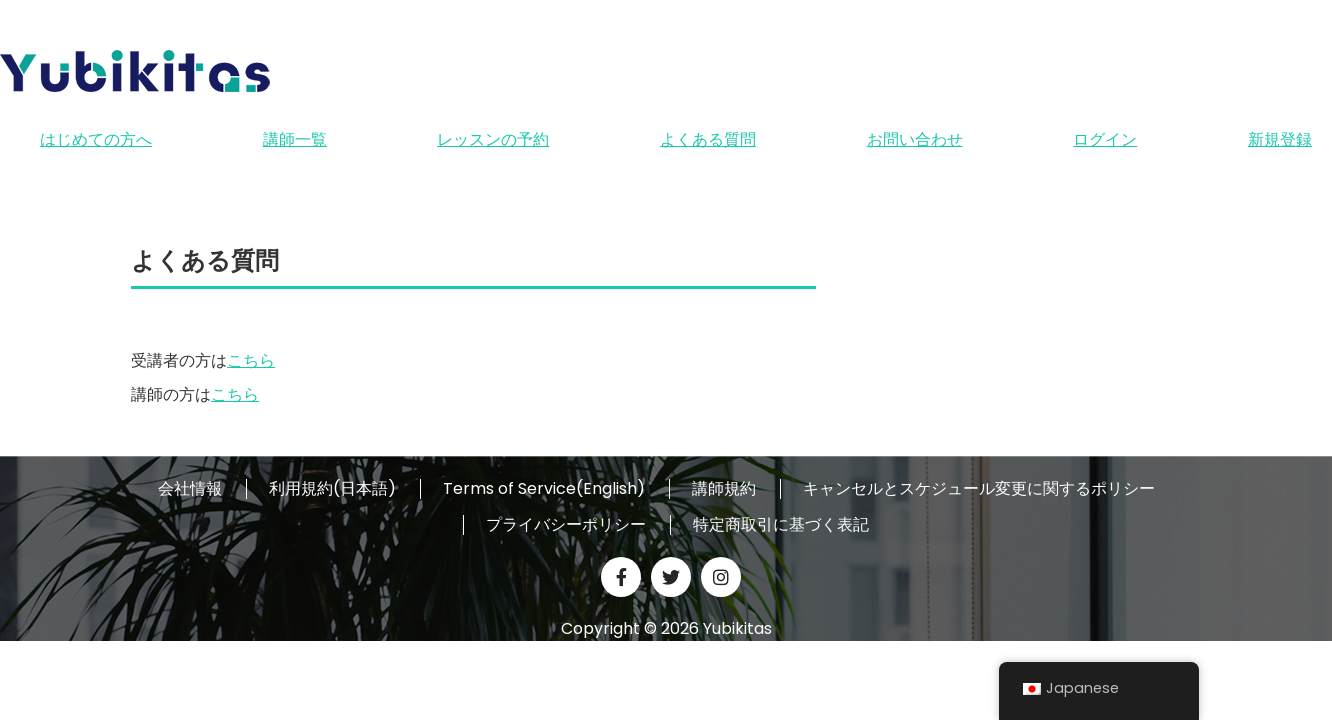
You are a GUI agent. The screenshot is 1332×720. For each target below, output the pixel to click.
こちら (251, 360)
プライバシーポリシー (566, 525)
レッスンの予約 (493, 139)
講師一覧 (295, 139)
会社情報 (190, 489)
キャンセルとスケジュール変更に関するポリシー (979, 489)
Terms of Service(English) (544, 489)
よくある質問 (708, 139)
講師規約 (724, 489)
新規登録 (1280, 139)
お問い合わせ (915, 139)
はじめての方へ (96, 139)
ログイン (1105, 139)
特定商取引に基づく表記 (781, 525)
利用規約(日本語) (332, 489)
